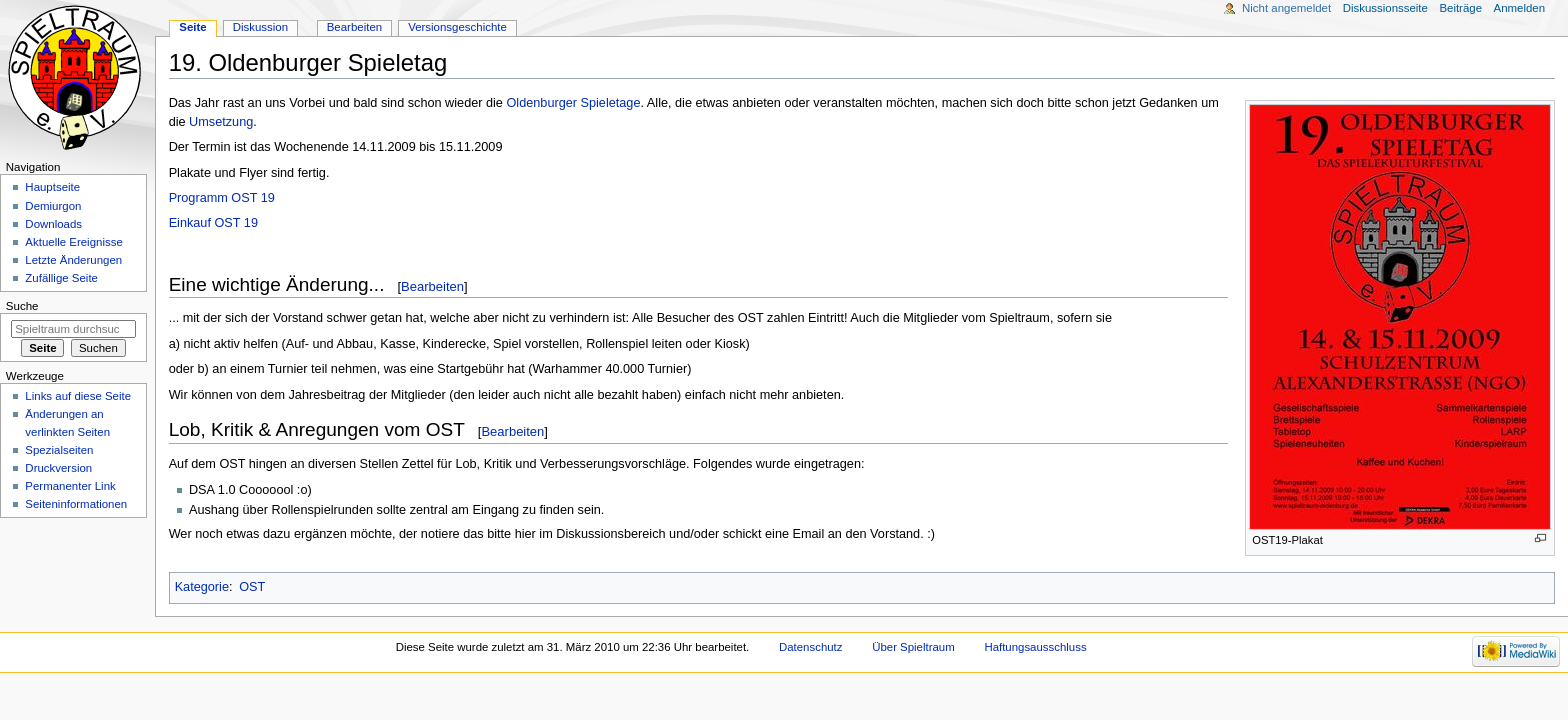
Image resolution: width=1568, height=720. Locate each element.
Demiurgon (53, 206)
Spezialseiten (59, 450)
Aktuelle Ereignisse (73, 242)
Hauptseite (52, 187)
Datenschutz (811, 647)
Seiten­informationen (76, 504)
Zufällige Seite (61, 278)
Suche (22, 306)
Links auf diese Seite (78, 396)
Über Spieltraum (913, 647)
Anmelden (1520, 8)
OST (252, 587)
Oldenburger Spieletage (573, 103)
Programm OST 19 (222, 198)
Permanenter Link (70, 486)
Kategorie (202, 587)
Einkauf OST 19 (213, 223)
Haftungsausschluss (1035, 647)
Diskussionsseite (1385, 8)
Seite (192, 27)
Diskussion (260, 27)
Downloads (53, 224)
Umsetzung (221, 122)
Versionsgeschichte (457, 27)
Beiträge (1460, 8)
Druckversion (58, 468)
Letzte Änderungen (73, 260)
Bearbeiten (432, 286)
